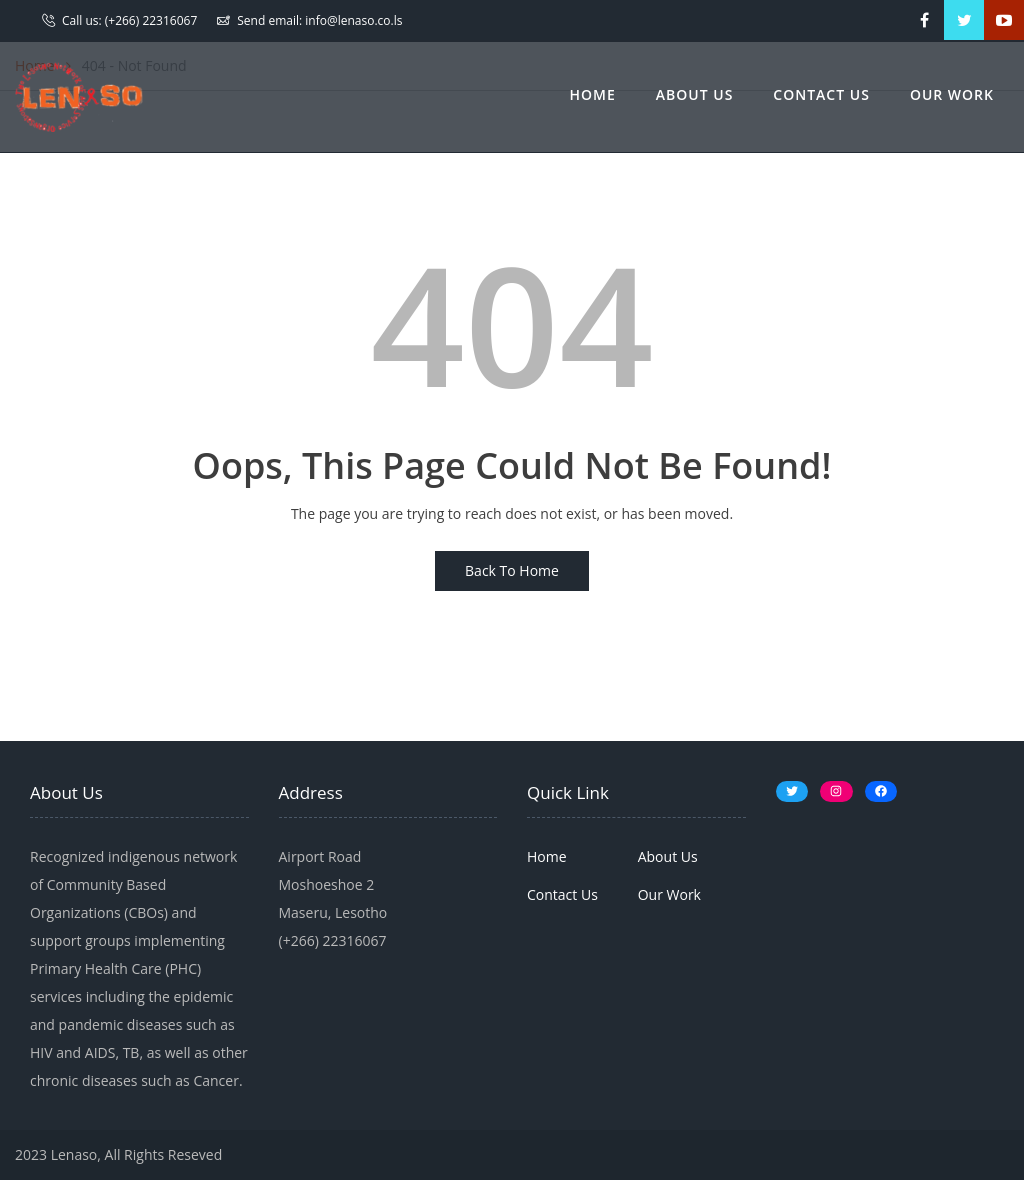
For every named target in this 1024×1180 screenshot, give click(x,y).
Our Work (952, 94)
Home (593, 94)
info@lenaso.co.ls (353, 20)
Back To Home (512, 570)
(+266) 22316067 (151, 20)
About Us (695, 94)
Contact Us (821, 94)
